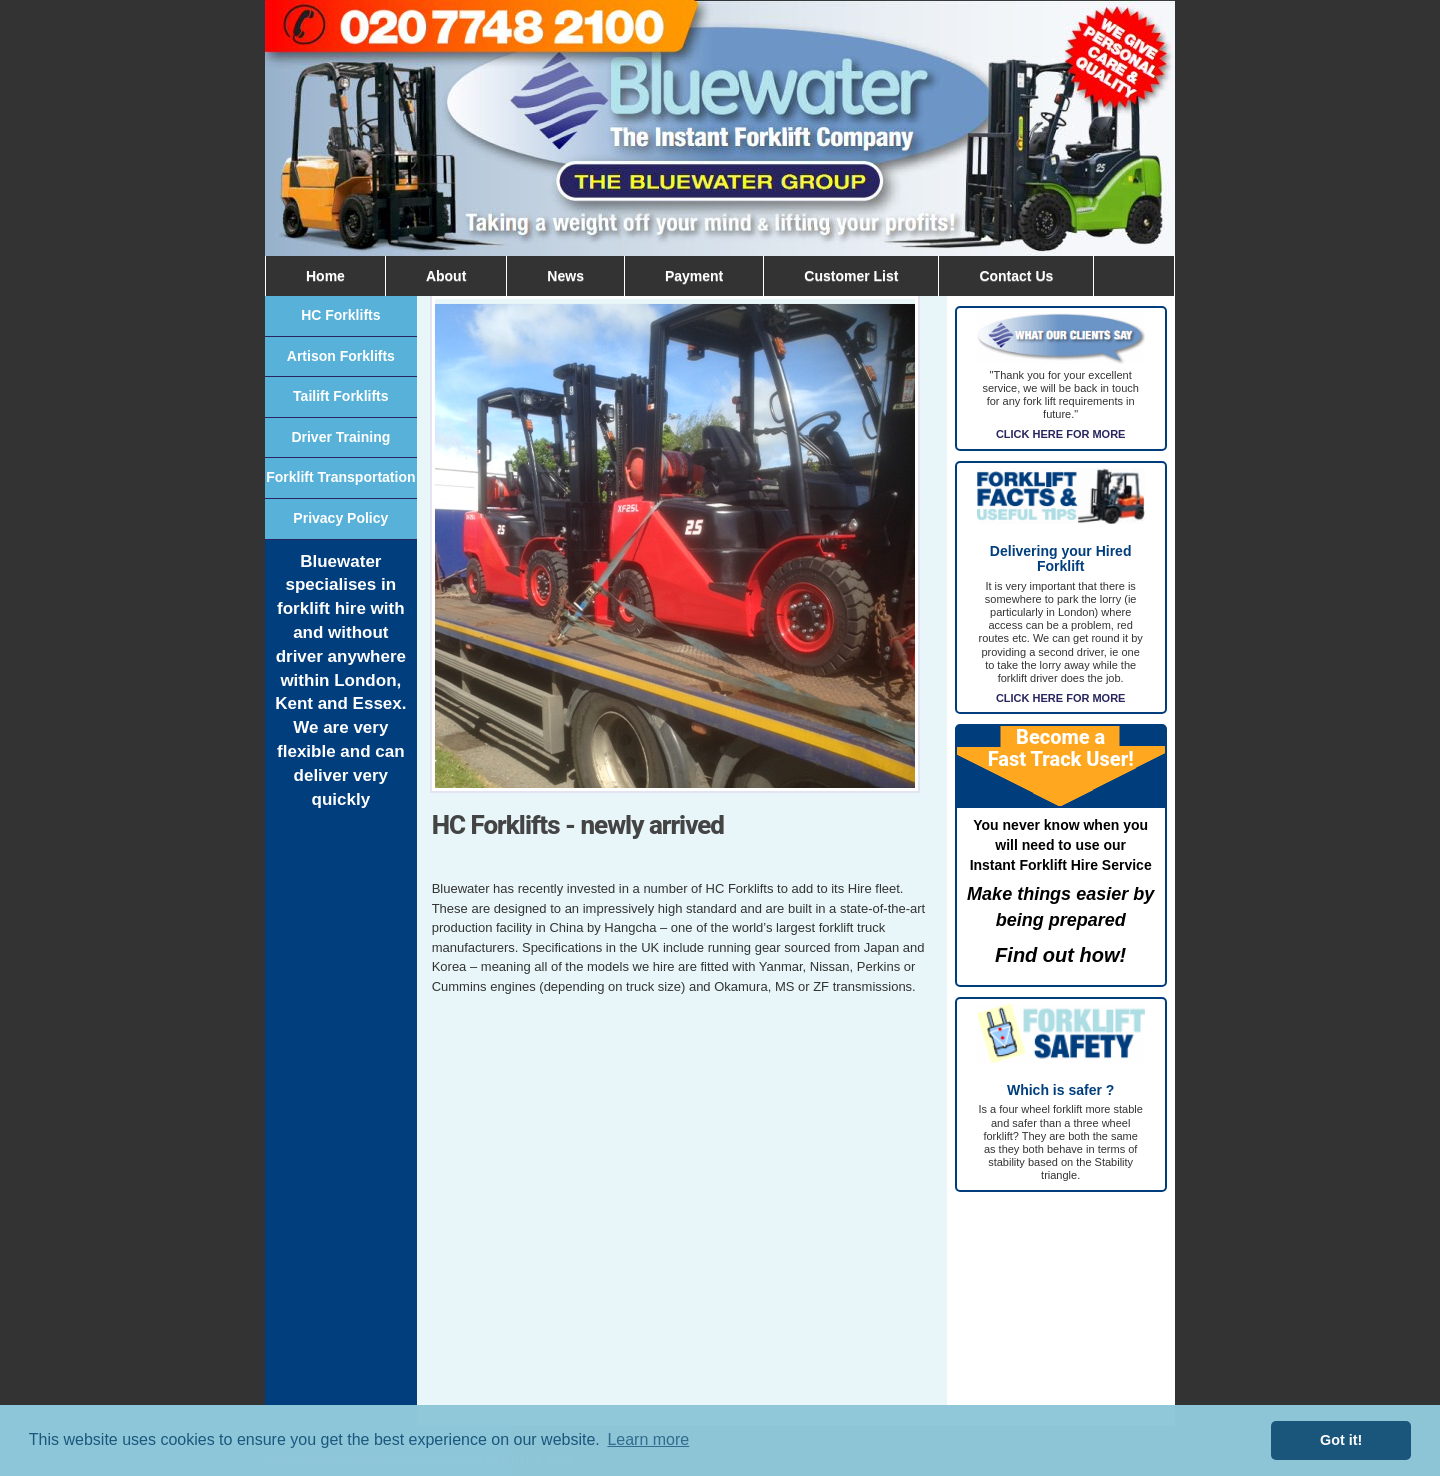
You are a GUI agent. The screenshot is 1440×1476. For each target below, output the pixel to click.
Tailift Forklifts (340, 396)
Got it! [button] (1341, 1440)
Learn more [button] (648, 1439)
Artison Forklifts (341, 356)
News (565, 276)
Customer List (851, 276)
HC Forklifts (340, 315)
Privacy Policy (340, 518)
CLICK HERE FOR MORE (1061, 434)
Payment (694, 276)
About (446, 276)
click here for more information (1061, 976)
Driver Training (340, 437)
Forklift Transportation (340, 477)
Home (325, 276)
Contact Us (1016, 276)
